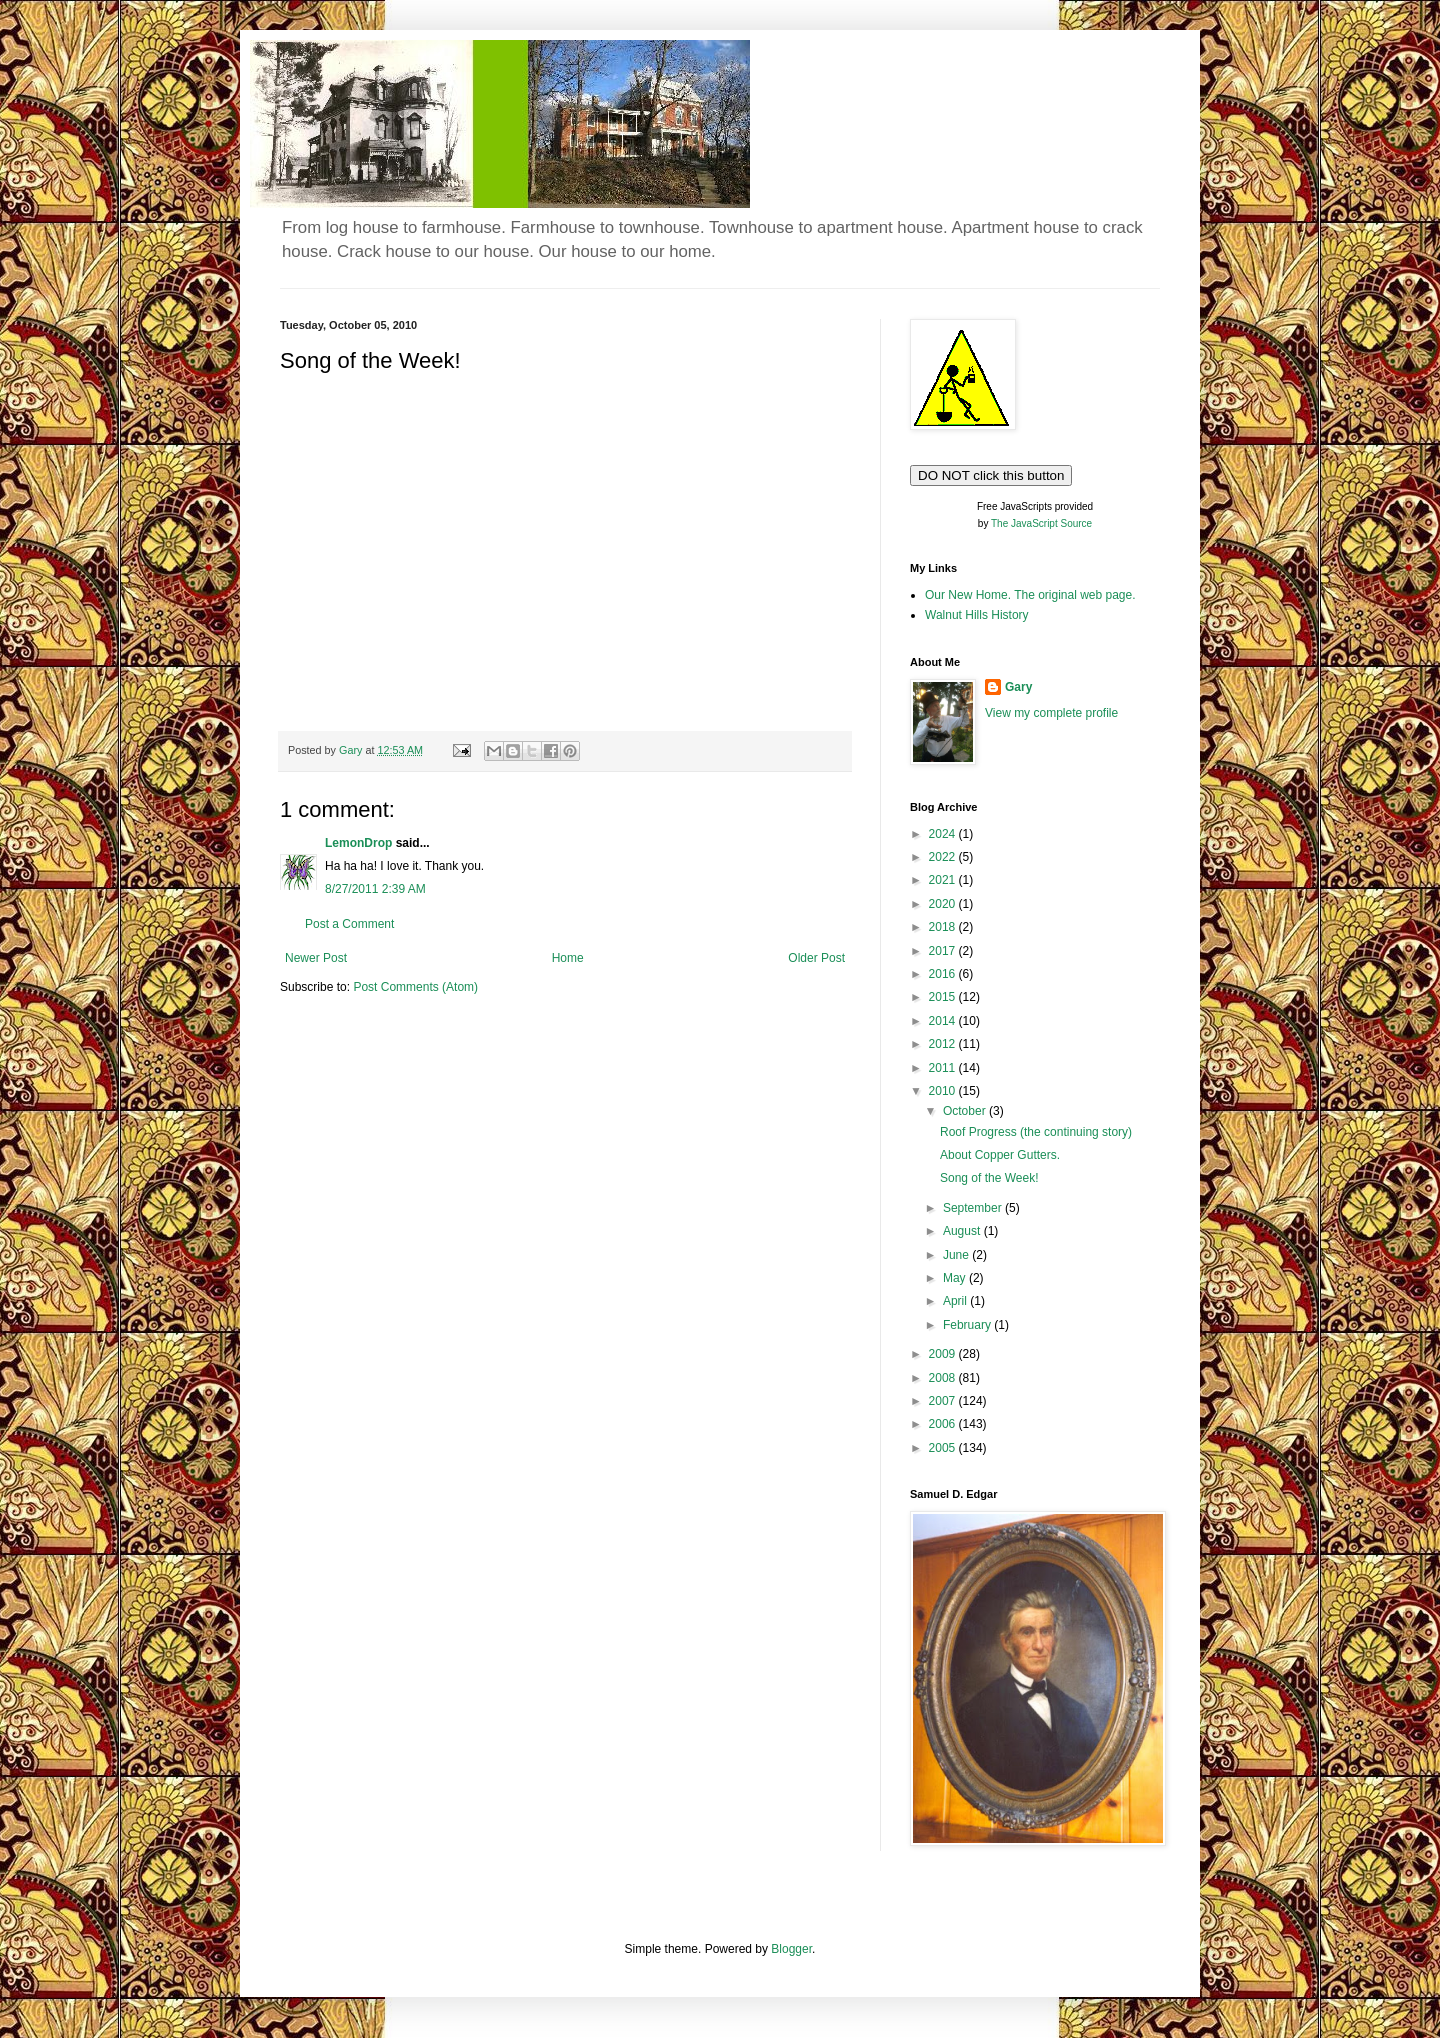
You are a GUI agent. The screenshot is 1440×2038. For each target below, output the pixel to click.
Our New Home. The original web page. (1030, 595)
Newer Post (316, 958)
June (957, 1255)
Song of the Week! (989, 1178)
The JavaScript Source (1041, 523)
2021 (944, 880)
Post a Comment (349, 924)
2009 (944, 1354)
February (968, 1325)
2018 (944, 927)
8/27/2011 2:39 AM (375, 889)
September (974, 1208)
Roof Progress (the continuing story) (1036, 1132)
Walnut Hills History (977, 615)
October (966, 1111)
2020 (944, 904)
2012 (944, 1044)
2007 (944, 1401)
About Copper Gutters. (1000, 1155)
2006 (944, 1424)
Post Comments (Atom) (415, 987)
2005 (944, 1448)
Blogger (791, 1949)
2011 (944, 1068)
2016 (944, 974)
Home (568, 958)
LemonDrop (358, 843)
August (963, 1231)
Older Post (816, 958)
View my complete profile (1051, 713)
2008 (944, 1378)
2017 (944, 951)
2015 (944, 997)
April (956, 1301)
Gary (1018, 687)
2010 (944, 1091)
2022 (944, 857)
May (956, 1278)
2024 (944, 834)
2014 (944, 1021)
